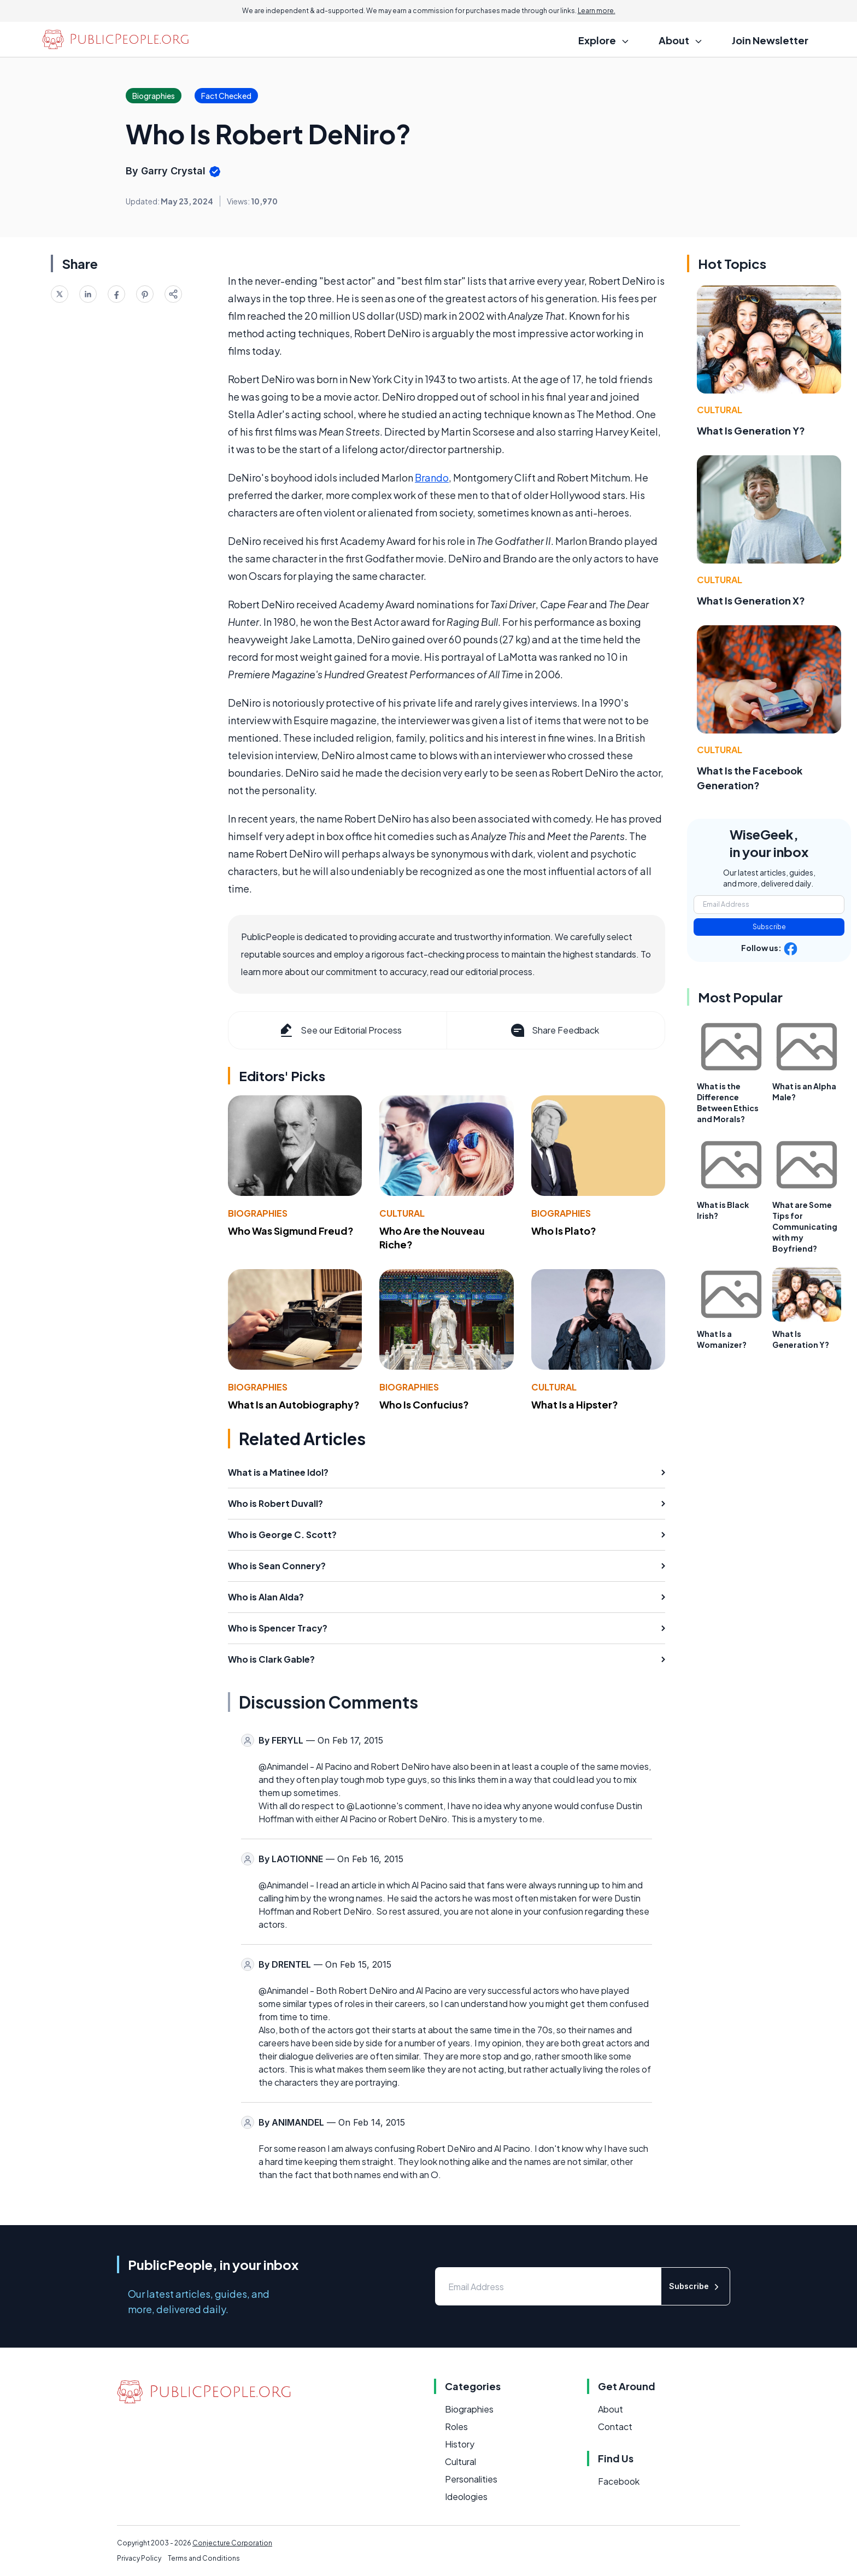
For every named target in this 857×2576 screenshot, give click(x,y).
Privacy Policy (139, 2558)
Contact (615, 2426)
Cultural (402, 1213)
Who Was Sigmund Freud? (291, 1230)
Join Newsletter (770, 40)
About (610, 2409)
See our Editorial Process (340, 1030)
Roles (456, 2426)
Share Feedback (554, 1030)
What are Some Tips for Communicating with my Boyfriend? (804, 1226)
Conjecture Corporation (232, 2543)
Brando (432, 477)
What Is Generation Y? (751, 430)
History (459, 2444)
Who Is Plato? (563, 1230)
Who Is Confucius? (424, 1404)
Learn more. (596, 11)
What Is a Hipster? (574, 1404)
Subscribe (769, 927)
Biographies (257, 1213)
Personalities (471, 2479)
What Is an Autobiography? (294, 1404)
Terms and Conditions (204, 2558)
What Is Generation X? (751, 600)
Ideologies (466, 2496)
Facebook (618, 2481)
